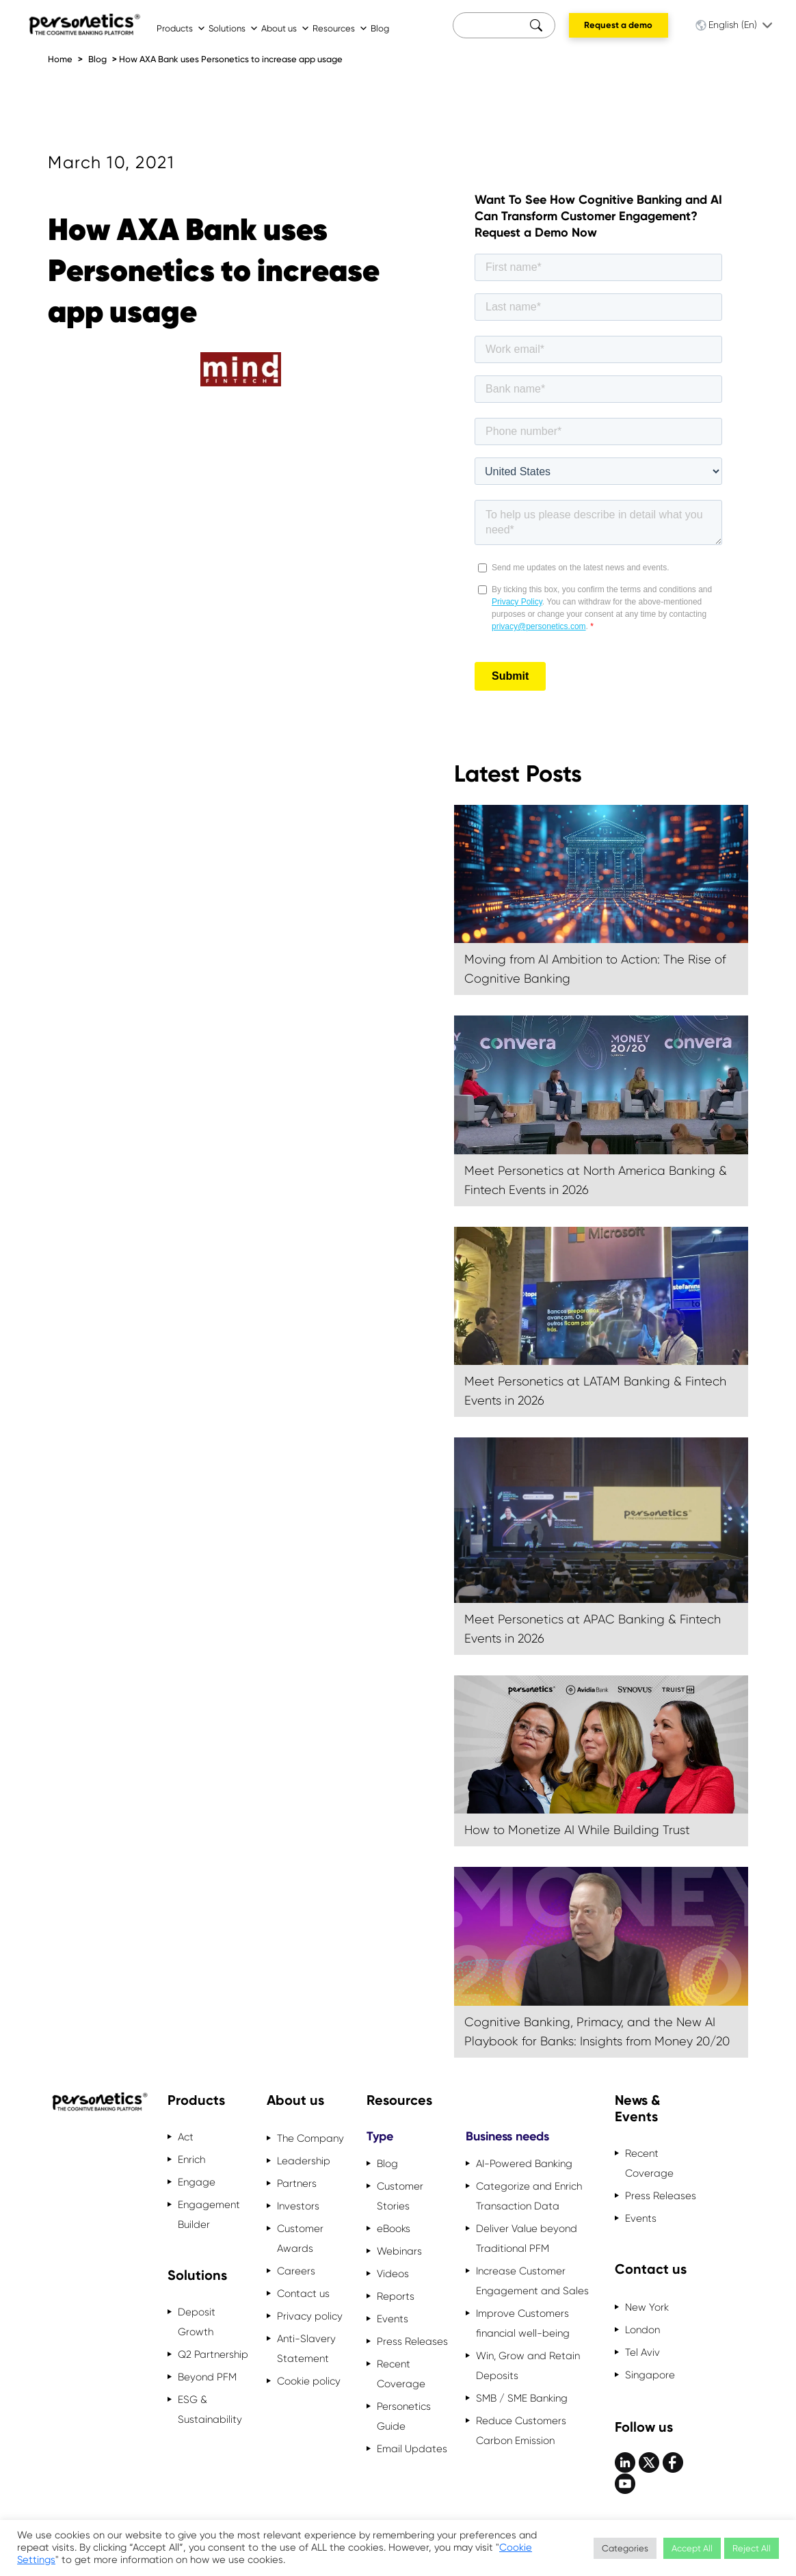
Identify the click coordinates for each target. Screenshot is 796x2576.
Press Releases (412, 2341)
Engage (196, 2182)
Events (392, 2319)
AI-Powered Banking (524, 2163)
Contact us (303, 2293)
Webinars (399, 2251)
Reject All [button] (751, 2548)
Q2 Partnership (213, 2354)
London (642, 2330)
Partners (297, 2183)
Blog (380, 28)
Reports (395, 2296)
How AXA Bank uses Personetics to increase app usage (231, 59)
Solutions (233, 28)
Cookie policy (309, 2381)
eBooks (393, 2228)
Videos (393, 2274)
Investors (298, 2206)
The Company (310, 2138)
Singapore (650, 2375)
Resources (340, 28)
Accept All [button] (692, 2548)
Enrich (191, 2159)
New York (647, 2307)
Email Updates (412, 2449)
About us (285, 28)
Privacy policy (310, 2316)
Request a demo (618, 25)
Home (60, 59)
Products (181, 28)
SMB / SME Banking (522, 2398)
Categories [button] (625, 2548)
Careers (296, 2271)
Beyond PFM (207, 2377)
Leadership (303, 2161)
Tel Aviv (642, 2352)
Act (186, 2137)
